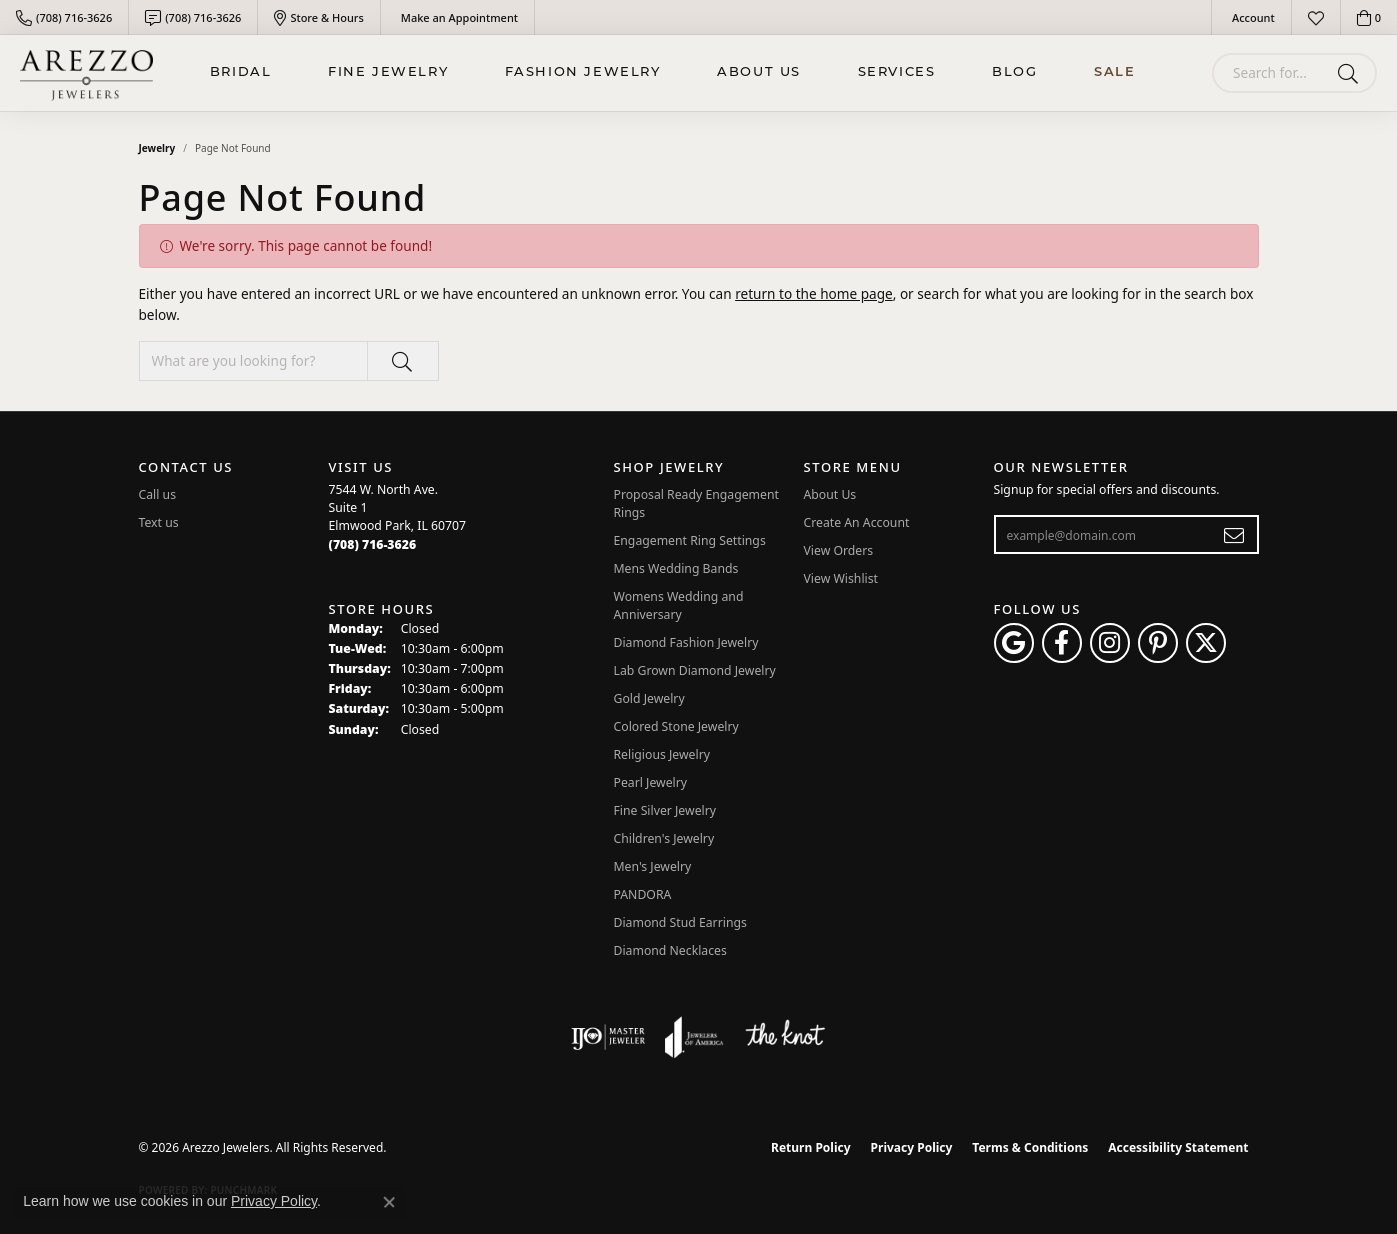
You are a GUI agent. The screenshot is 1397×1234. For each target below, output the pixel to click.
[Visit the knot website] (785, 1037)
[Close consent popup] (389, 1202)
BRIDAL (241, 72)
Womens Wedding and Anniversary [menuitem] (679, 605)
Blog (1014, 72)
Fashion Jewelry (583, 72)
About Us (759, 72)
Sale (1114, 72)
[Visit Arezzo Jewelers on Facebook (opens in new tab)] (1062, 643)
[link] (64, 17)
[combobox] (1271, 73)
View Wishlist (841, 578)
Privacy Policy (912, 1147)
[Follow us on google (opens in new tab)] (1014, 643)
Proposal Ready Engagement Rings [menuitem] (696, 503)
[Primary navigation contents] (672, 73)
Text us (159, 522)
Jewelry (157, 148)
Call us (158, 494)
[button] (1251, 17)
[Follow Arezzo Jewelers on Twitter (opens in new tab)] (1206, 643)
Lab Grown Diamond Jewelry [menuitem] (695, 670)
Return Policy (811, 1147)
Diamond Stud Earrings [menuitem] (680, 922)
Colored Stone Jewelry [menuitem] (676, 726)
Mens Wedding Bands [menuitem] (676, 568)
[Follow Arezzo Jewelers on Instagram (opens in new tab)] (1110, 643)
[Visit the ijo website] (608, 1037)
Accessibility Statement (1178, 1147)
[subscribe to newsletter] (1234, 535)
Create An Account (857, 522)
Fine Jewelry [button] (388, 72)
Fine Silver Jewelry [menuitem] (665, 810)
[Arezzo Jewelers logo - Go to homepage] (86, 73)
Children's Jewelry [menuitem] (664, 838)
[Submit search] (1351, 73)
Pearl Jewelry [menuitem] (651, 782)
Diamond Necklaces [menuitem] (670, 950)
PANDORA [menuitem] (643, 894)
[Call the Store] (373, 544)
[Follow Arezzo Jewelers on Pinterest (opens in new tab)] (1158, 643)
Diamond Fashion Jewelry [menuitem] (686, 642)
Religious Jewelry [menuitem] (662, 754)
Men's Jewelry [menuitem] (653, 866)
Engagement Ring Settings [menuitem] (690, 540)
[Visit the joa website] (694, 1037)
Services (897, 72)
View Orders (839, 550)
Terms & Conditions (1030, 1147)
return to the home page (814, 293)
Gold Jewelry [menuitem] (649, 698)
